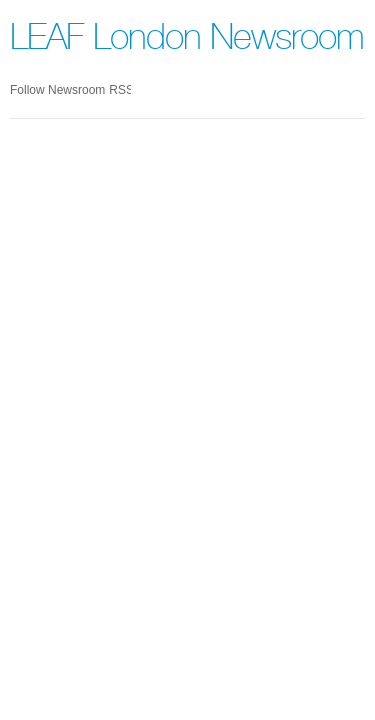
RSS (120, 90)
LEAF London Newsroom (187, 41)
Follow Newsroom (57, 90)
